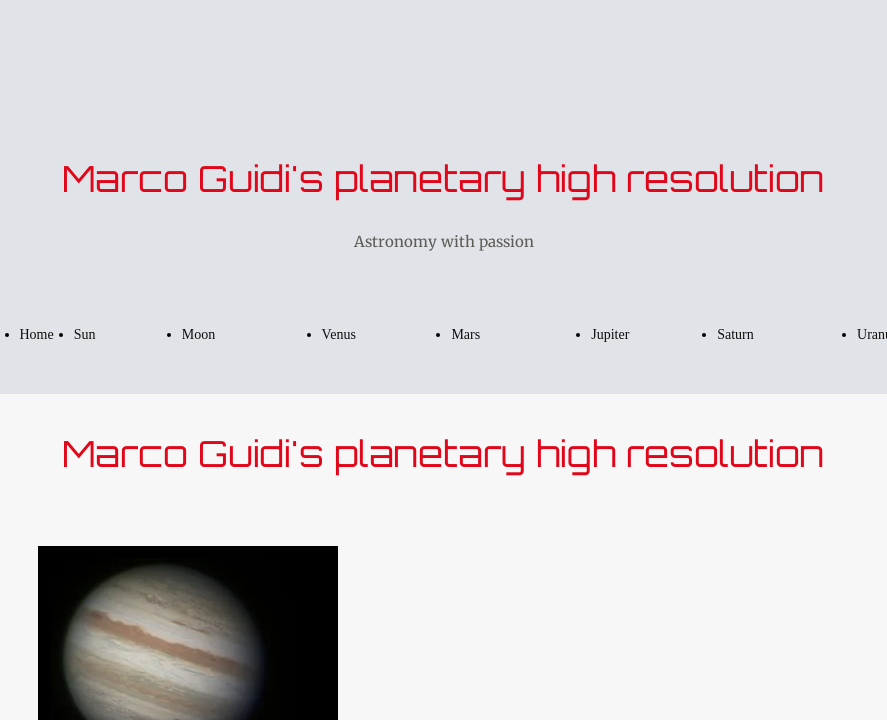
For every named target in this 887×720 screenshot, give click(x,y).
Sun (85, 334)
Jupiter (610, 334)
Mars (465, 334)
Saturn (735, 334)
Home (37, 334)
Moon (198, 334)
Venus (339, 334)
